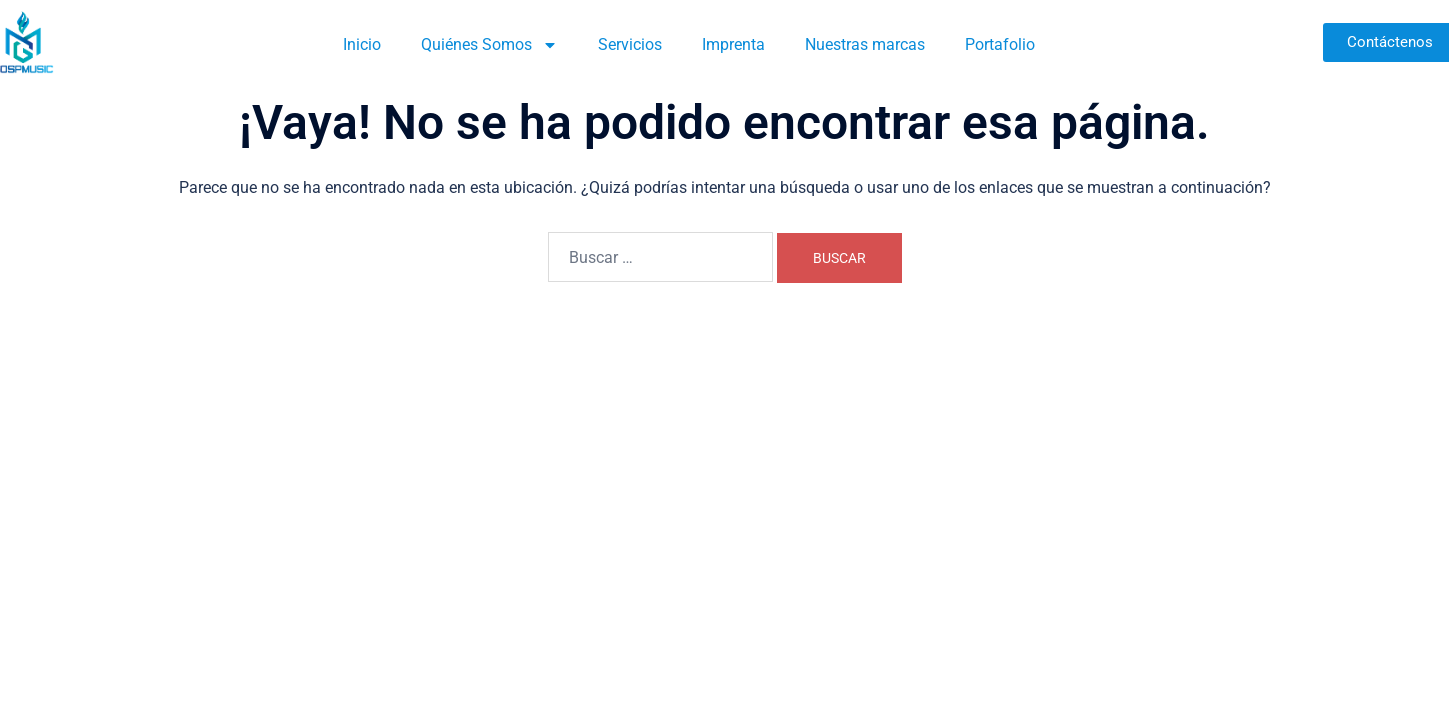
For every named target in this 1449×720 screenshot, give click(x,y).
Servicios (630, 44)
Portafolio (1000, 44)
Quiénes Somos (489, 45)
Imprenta (733, 44)
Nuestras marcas (865, 44)
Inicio (362, 44)
